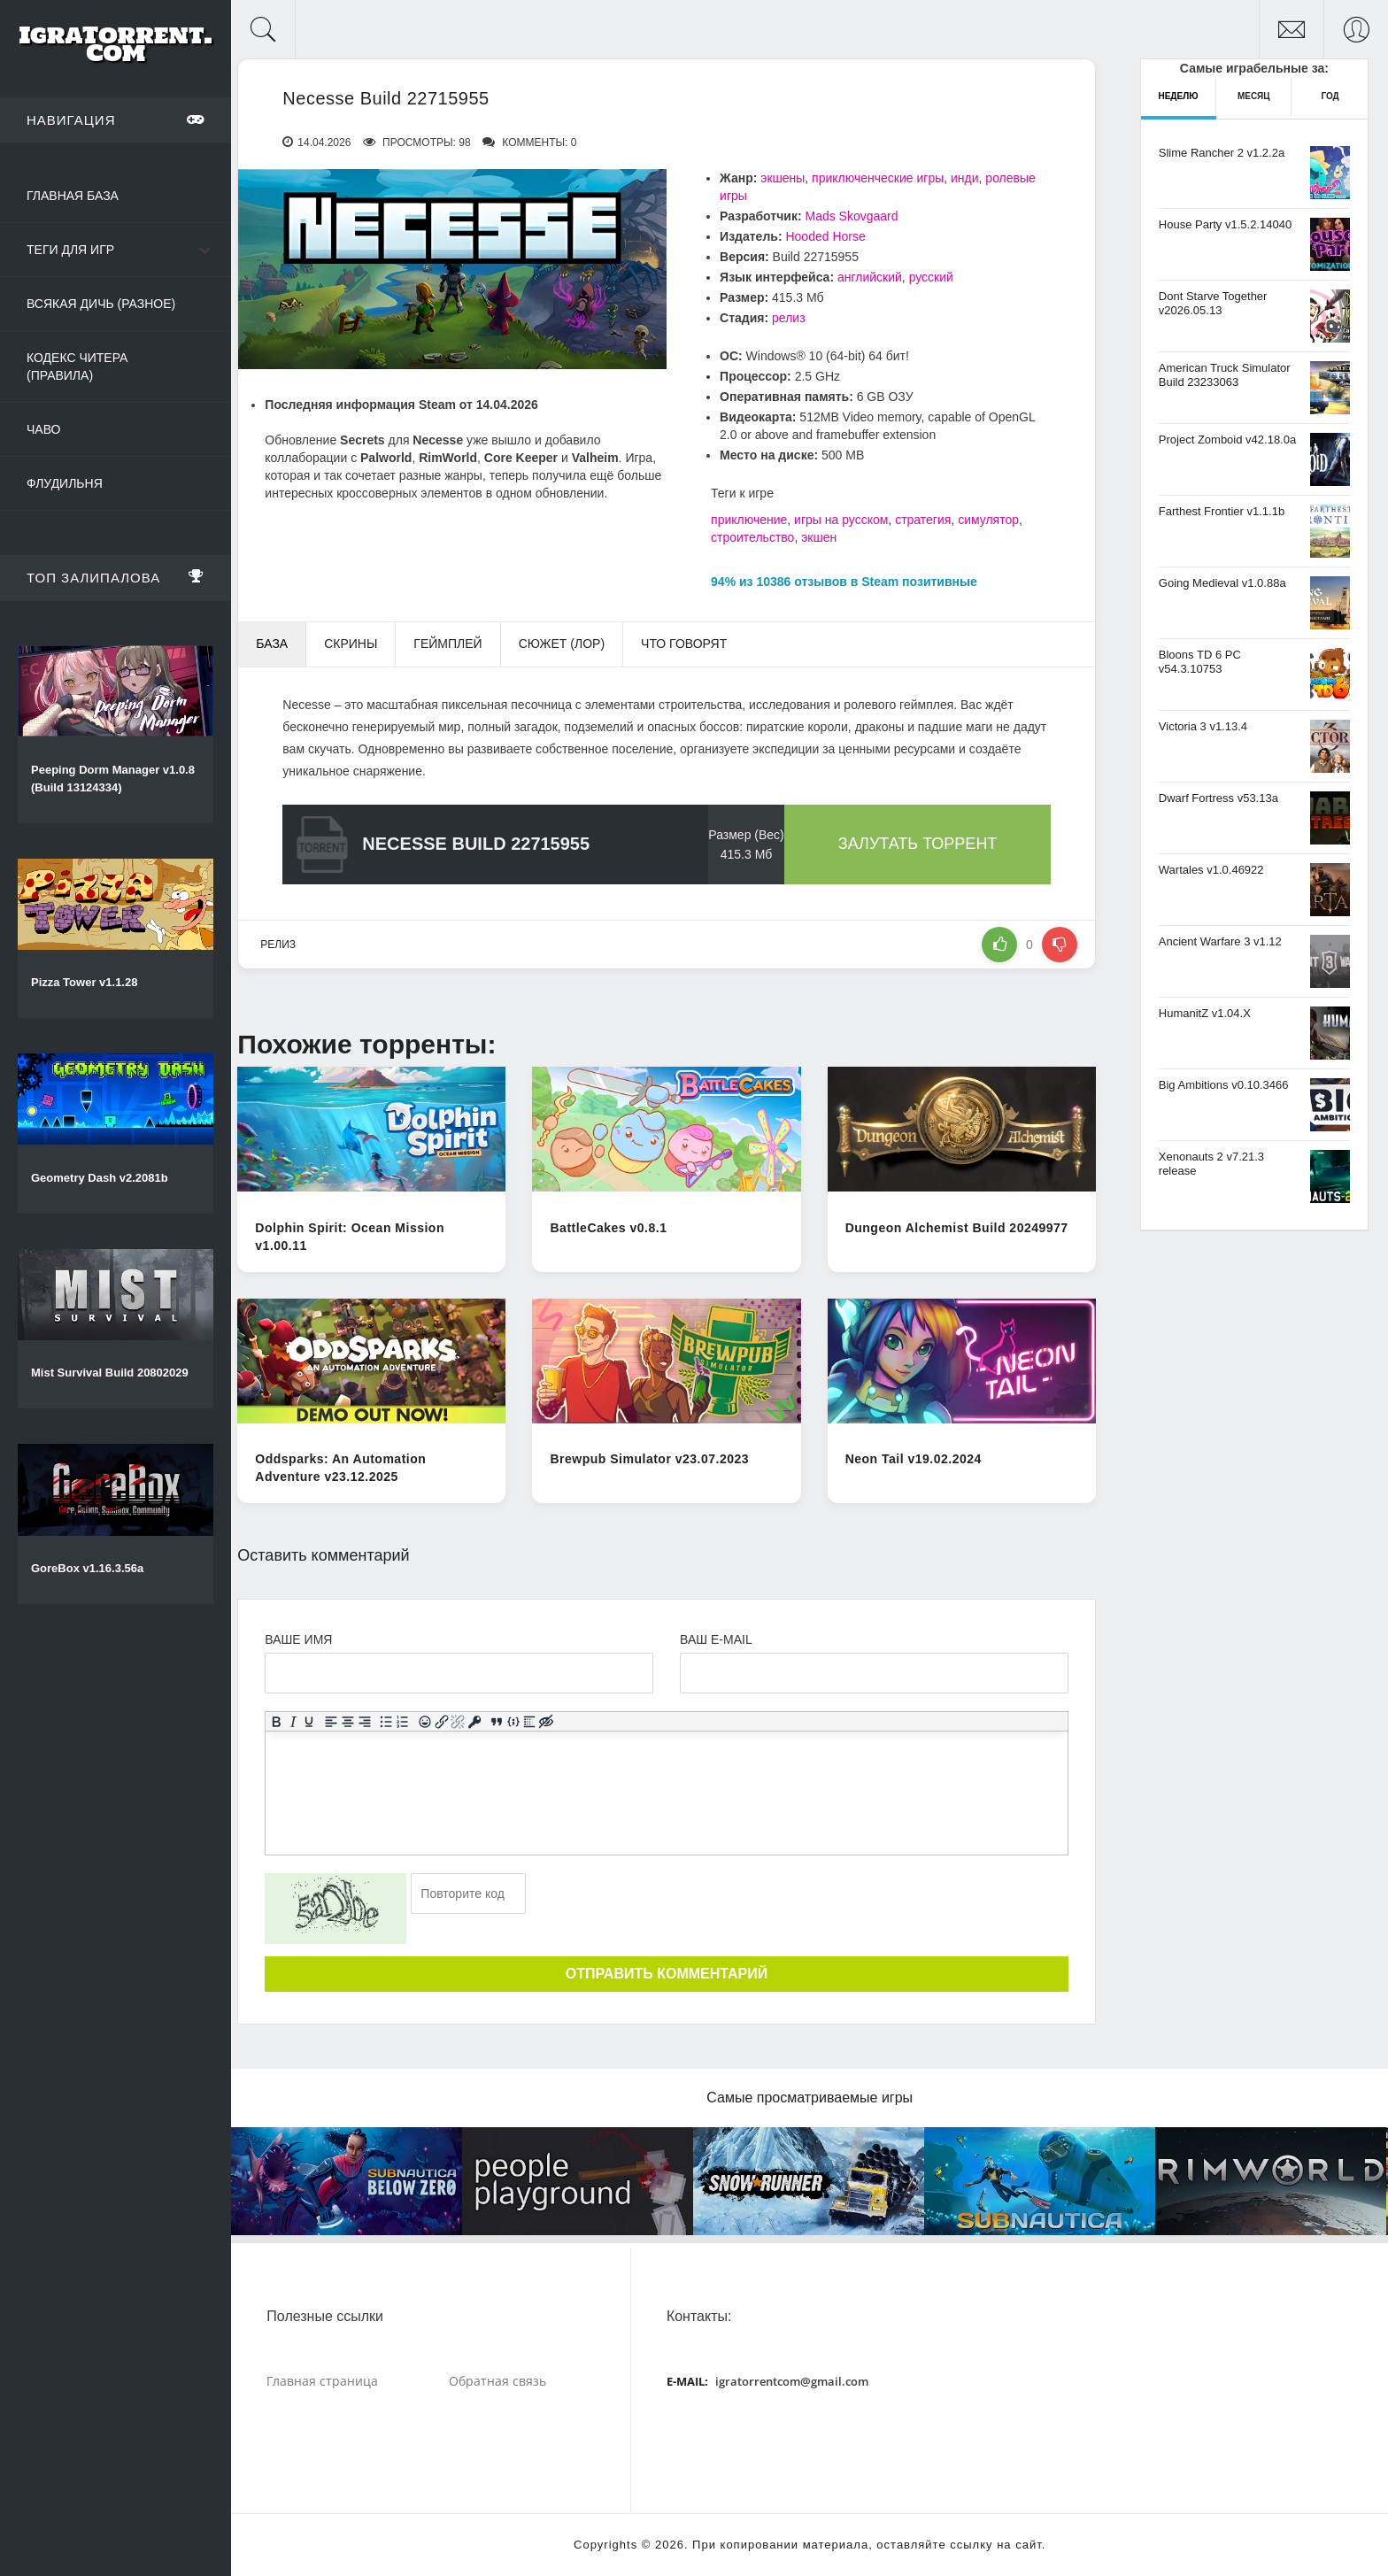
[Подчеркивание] (309, 1721)
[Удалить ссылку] (458, 1721)
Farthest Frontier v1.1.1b (1221, 511)
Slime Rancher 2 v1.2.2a (1221, 152)
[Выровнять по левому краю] (331, 1721)
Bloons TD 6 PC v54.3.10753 (1200, 661)
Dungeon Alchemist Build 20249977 (956, 1228)
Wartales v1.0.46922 (1211, 869)
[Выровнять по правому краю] (365, 1721)
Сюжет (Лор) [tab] (562, 643)
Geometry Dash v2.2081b (99, 1177)
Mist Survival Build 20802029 (110, 1372)
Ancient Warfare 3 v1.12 (1220, 941)
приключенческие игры (878, 178)
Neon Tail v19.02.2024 (913, 1459)
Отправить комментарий (666, 1973)
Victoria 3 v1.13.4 (1203, 726)
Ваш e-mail (716, 1639)
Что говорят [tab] (684, 643)
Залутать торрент (918, 843)
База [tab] (272, 643)
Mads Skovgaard (851, 216)
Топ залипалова (115, 577)
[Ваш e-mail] (874, 1673)
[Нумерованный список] (403, 1721)
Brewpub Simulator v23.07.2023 (649, 1459)
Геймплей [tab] (447, 643)
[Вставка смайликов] (425, 1721)
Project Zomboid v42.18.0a (1227, 439)
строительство (752, 537)
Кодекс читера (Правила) (77, 366)
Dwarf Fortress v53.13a (1218, 798)
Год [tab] (1329, 96)
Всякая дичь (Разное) (101, 304)
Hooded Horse (825, 236)
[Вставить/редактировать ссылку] (442, 1721)
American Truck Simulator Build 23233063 (1225, 375)
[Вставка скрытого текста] (546, 1721)
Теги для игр (70, 250)
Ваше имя (298, 1639)
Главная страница (322, 2380)
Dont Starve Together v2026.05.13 (1213, 303)
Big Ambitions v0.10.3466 (1224, 1084)
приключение (749, 520)
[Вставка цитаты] (497, 1721)
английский (869, 277)
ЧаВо (43, 429)
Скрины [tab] (350, 643)
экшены (782, 178)
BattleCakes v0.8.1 (608, 1228)
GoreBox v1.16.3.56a (87, 1568)
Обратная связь (497, 2380)
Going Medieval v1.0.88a (1222, 583)
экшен (819, 537)
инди (965, 178)
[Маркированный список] (386, 1721)
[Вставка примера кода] (513, 1721)
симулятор (988, 520)
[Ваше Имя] (459, 1673)
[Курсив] (293, 1721)
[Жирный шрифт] (276, 1721)
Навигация (115, 119)
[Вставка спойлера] (529, 1721)
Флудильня (65, 483)
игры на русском (841, 520)
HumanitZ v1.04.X (1205, 1013)
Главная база (73, 196)
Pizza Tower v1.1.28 (84, 982)
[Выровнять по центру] (348, 1721)
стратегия (923, 520)
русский (931, 277)
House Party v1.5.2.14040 (1225, 224)
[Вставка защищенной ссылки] (475, 1721)
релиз (789, 318)
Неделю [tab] (1178, 96)
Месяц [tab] (1254, 96)
